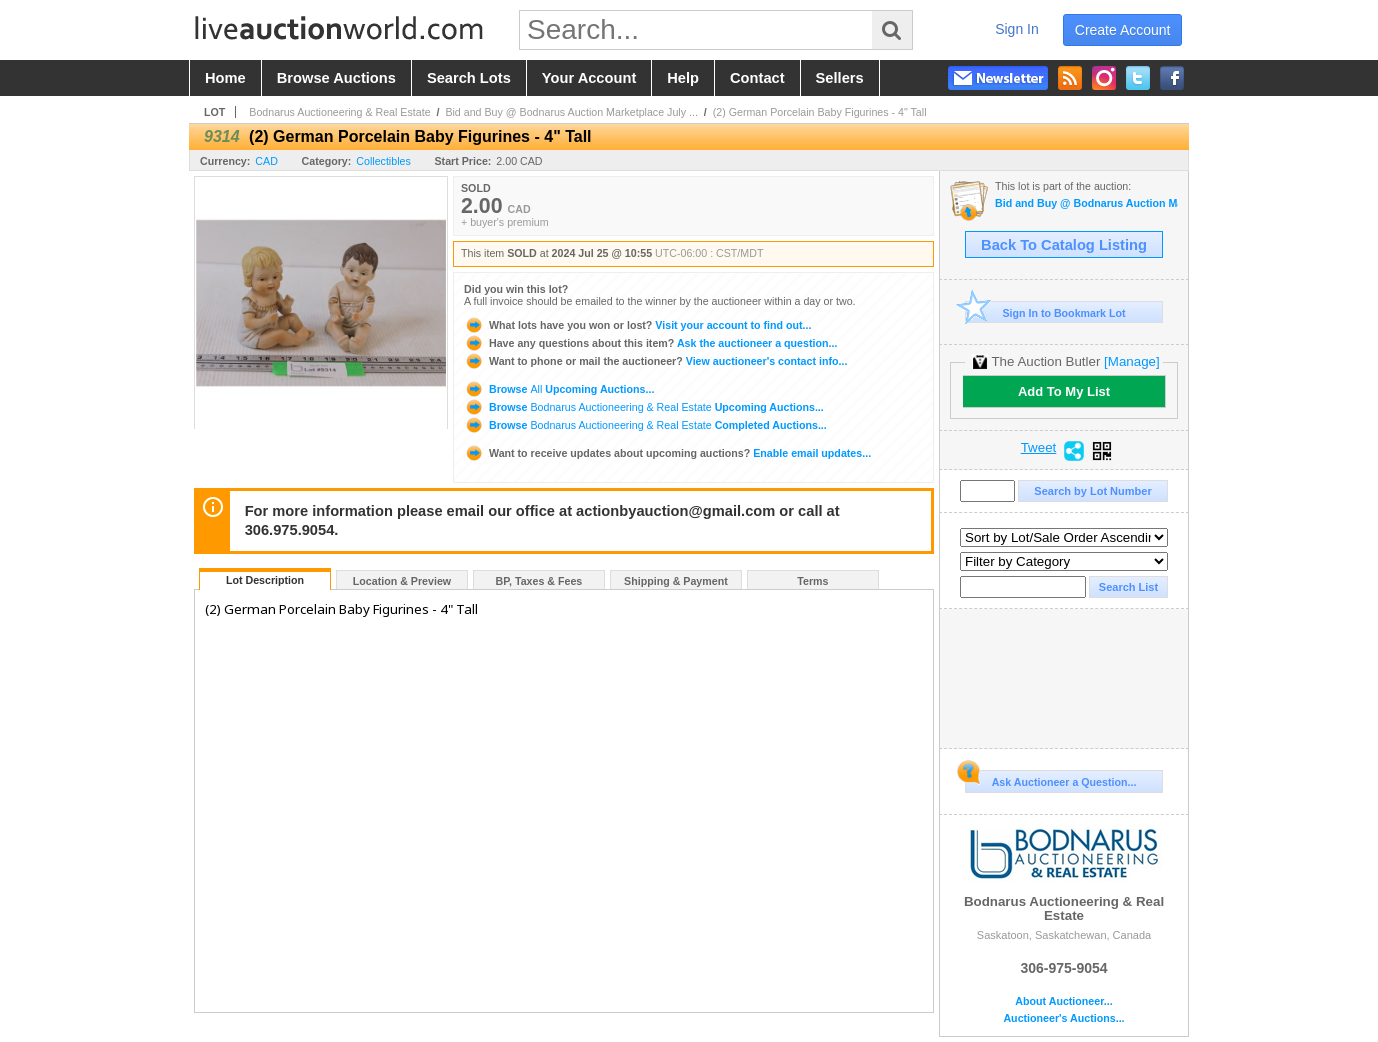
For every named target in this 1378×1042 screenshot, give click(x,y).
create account (1123, 30)
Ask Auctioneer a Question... (1050, 779)
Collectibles (383, 161)
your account (589, 78)
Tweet (1039, 448)
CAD (266, 161)
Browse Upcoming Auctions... (559, 389)
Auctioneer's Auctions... (1063, 1018)
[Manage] (1131, 361)
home (225, 78)
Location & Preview (402, 581)
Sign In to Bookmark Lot (1045, 312)
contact (757, 78)
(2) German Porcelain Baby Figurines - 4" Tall (820, 112)
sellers (840, 78)
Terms (812, 581)
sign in (1017, 29)
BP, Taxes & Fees (539, 581)
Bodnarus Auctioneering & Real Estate (339, 112)
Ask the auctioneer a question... (650, 343)
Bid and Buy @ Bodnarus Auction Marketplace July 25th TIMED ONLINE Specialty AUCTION (1086, 203)
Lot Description (265, 580)
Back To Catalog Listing (1064, 245)
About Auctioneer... (1063, 1001)
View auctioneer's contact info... (655, 361)
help (683, 78)
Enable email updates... (667, 453)
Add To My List (1064, 391)
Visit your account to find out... (637, 325)
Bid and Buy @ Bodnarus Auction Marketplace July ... (571, 112)
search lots (469, 78)
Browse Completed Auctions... (645, 425)
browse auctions (336, 78)
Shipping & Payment (676, 581)
